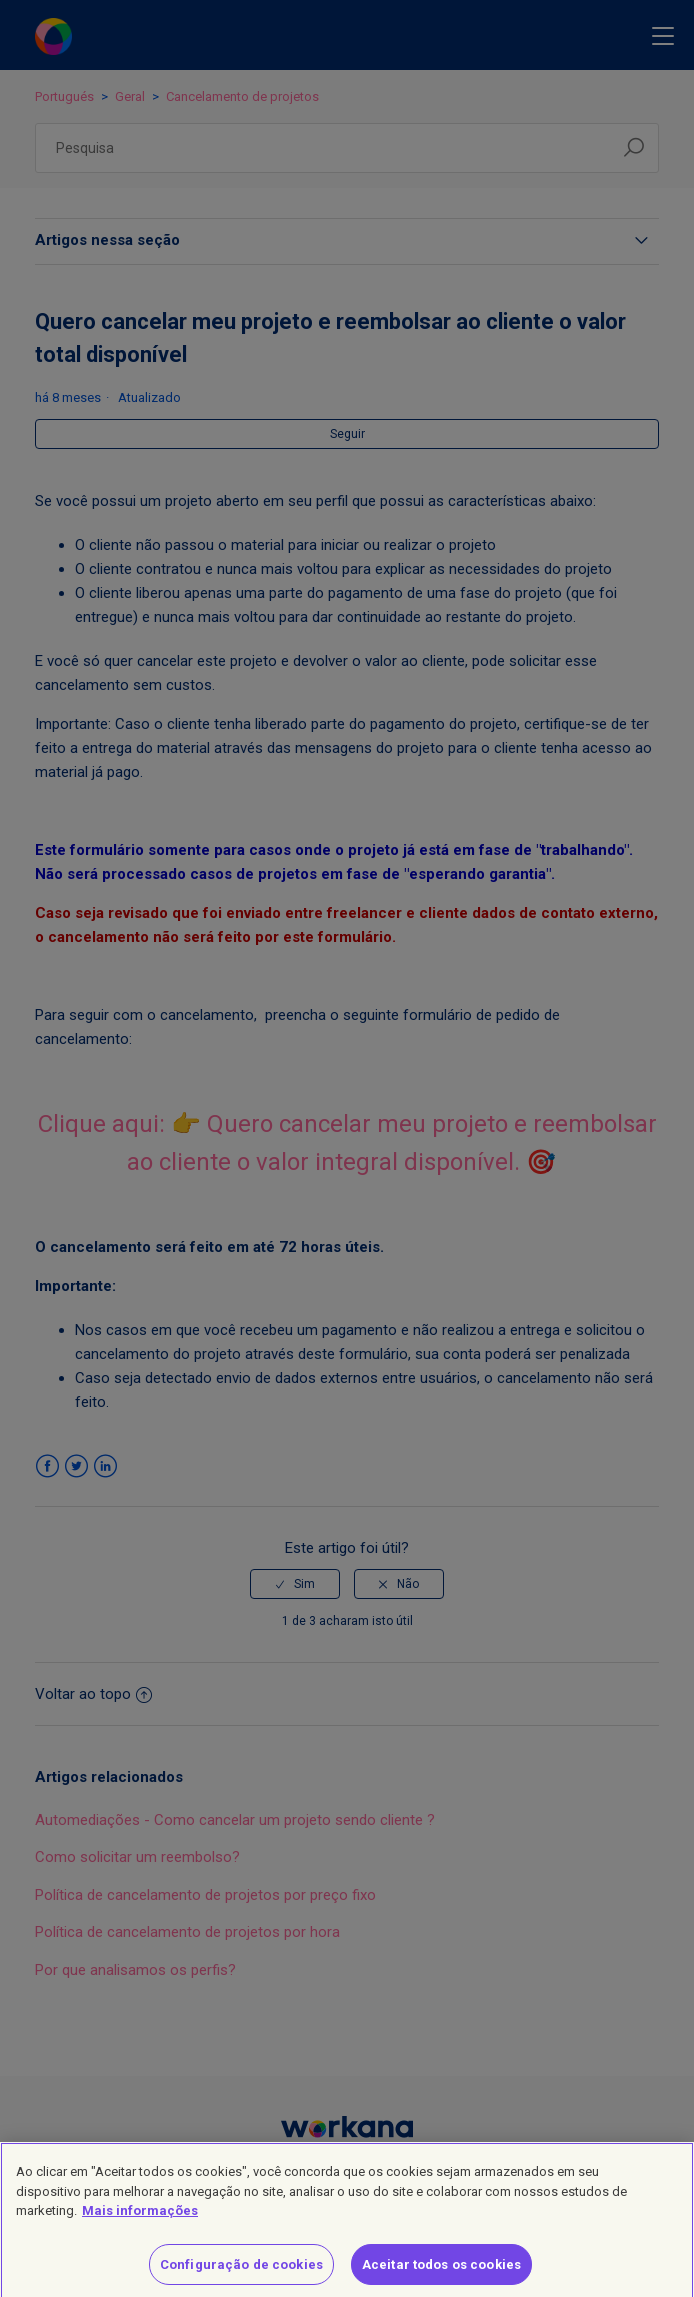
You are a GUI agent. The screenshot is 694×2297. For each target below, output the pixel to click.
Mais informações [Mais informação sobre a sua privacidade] (140, 2220)
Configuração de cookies (241, 2274)
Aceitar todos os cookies (441, 2274)
